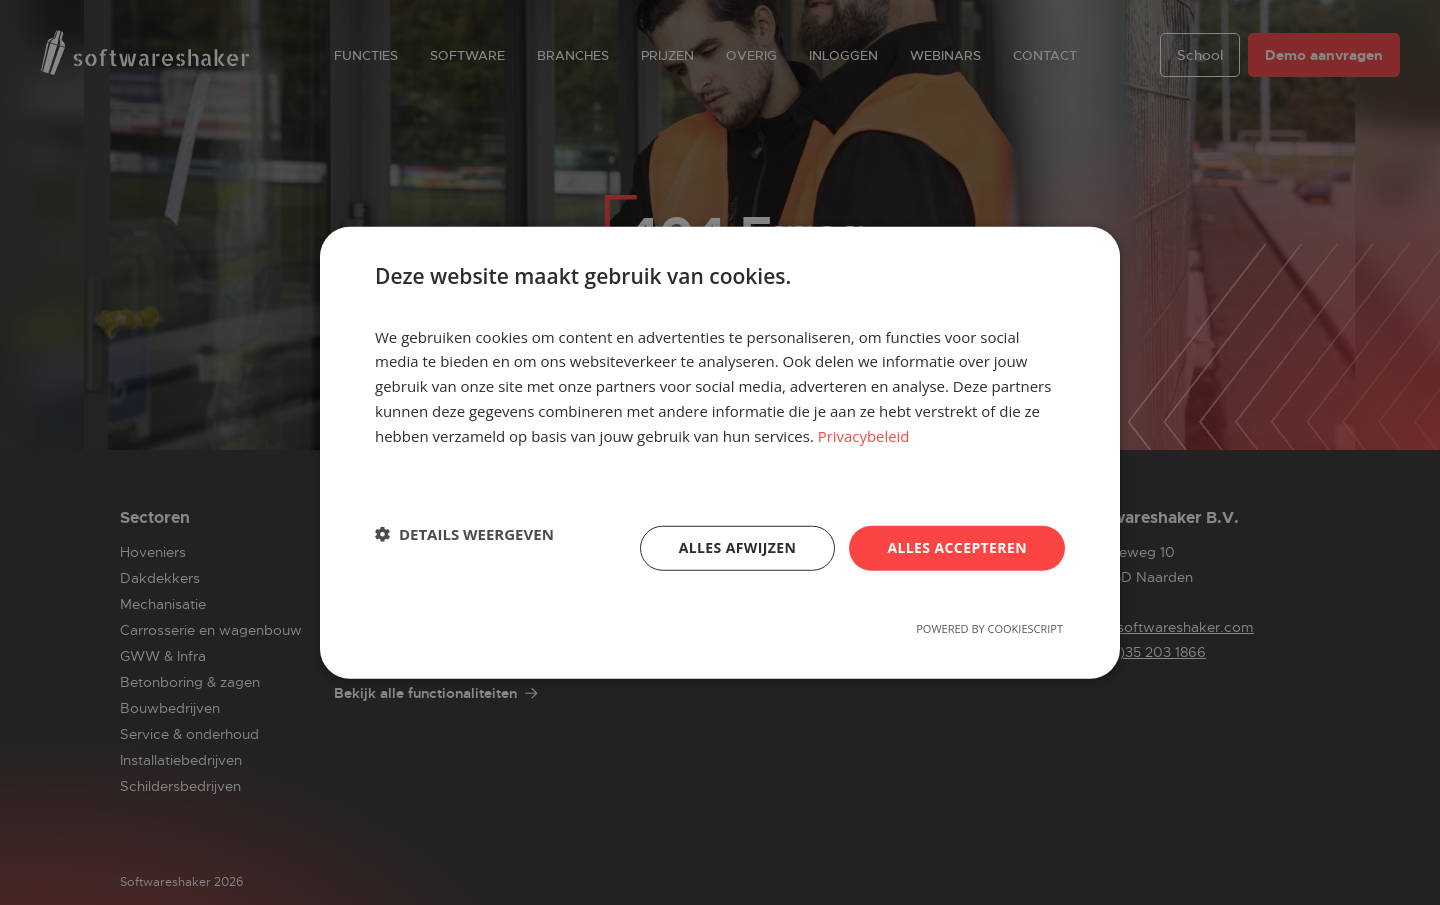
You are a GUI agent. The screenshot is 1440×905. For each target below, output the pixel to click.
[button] (464, 534)
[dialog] (720, 452)
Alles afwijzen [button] (738, 547)
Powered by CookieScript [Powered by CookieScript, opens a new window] (989, 628)
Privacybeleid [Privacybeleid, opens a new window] (864, 435)
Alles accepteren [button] (957, 547)
